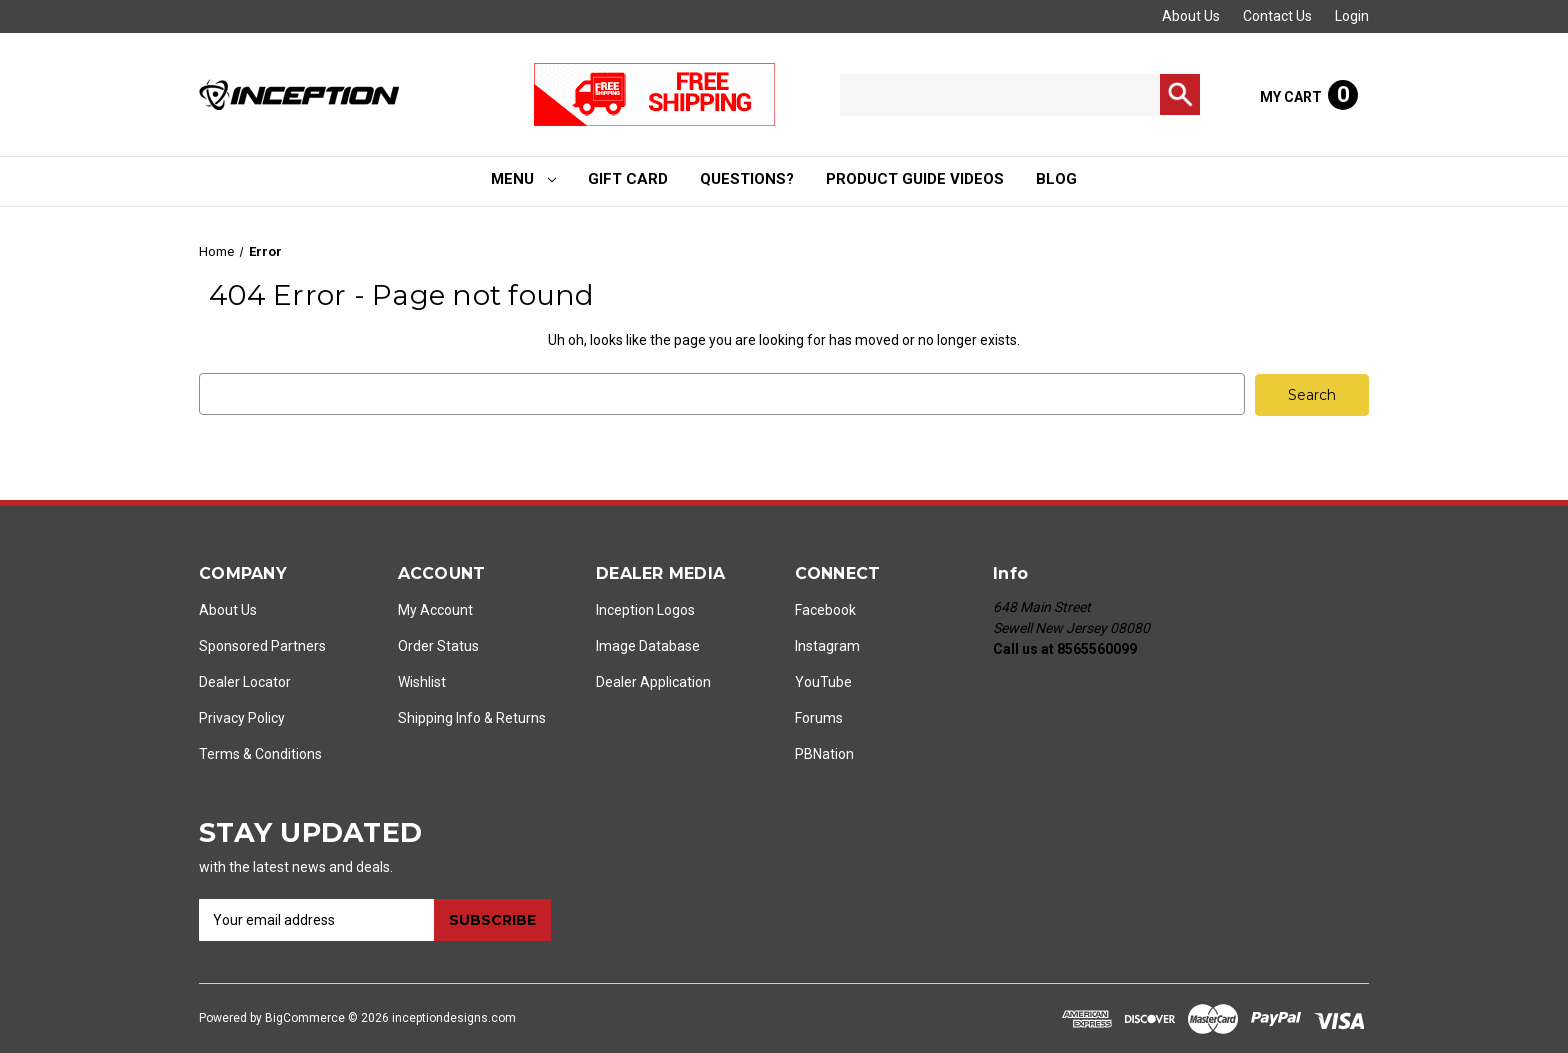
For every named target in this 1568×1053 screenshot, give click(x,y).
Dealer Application (653, 681)
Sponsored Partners (262, 645)
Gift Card (628, 179)
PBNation (824, 753)
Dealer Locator (245, 681)
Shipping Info (439, 717)
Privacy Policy (242, 717)
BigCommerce (305, 1017)
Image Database (648, 645)
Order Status (438, 645)
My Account (435, 609)
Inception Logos (645, 609)
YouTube (823, 681)
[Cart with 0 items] (1309, 95)
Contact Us (1277, 16)
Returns (521, 717)
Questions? (747, 179)
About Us (1191, 16)
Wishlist (422, 681)
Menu (524, 179)
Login (1352, 16)
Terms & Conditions (260, 753)
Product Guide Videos (915, 179)
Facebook (825, 609)
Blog (1056, 179)
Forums (819, 717)
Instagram (827, 645)
